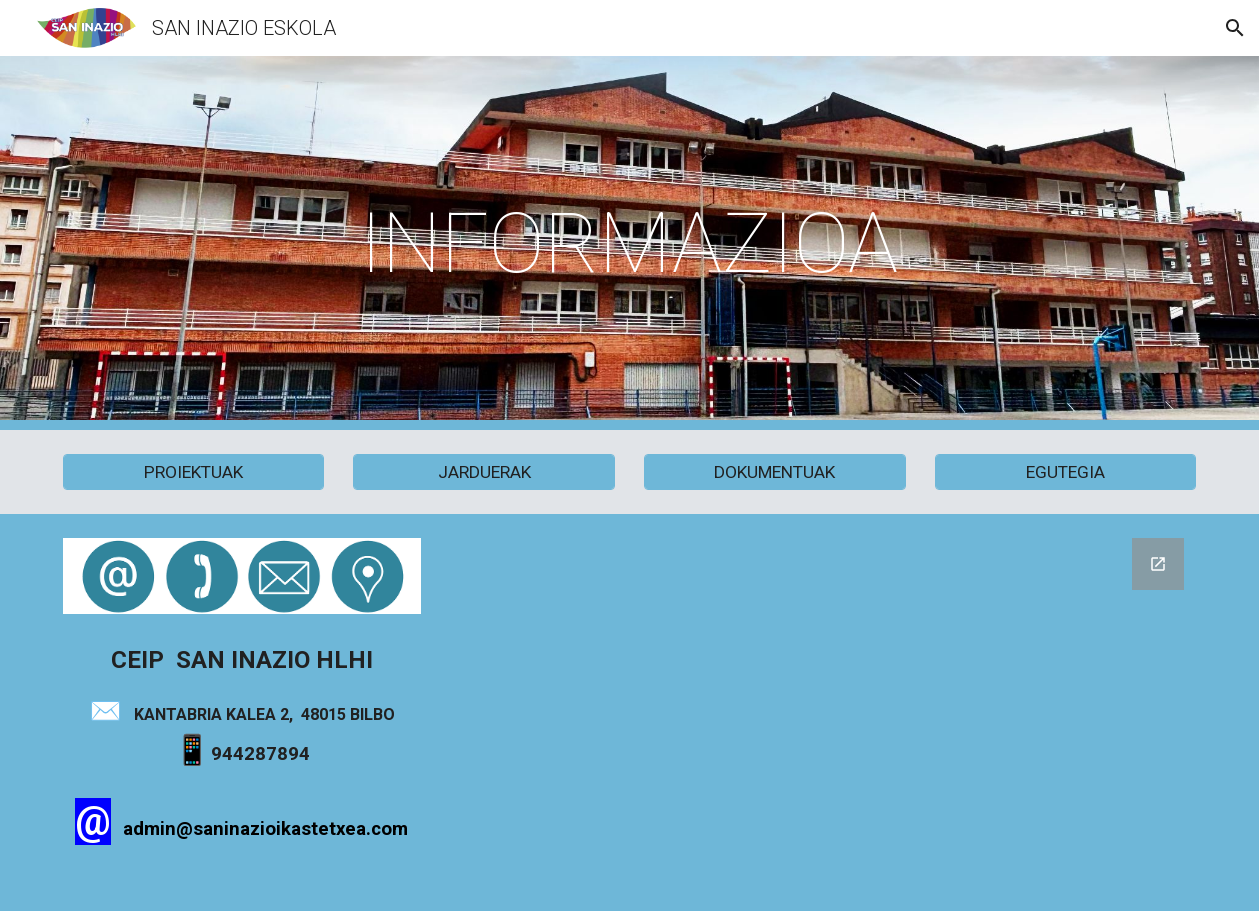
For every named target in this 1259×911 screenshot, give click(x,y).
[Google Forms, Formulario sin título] (823, 712)
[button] (1235, 28)
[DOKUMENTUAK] (775, 472)
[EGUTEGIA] (1066, 472)
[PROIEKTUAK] (194, 472)
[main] (629, 243)
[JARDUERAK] (484, 472)
